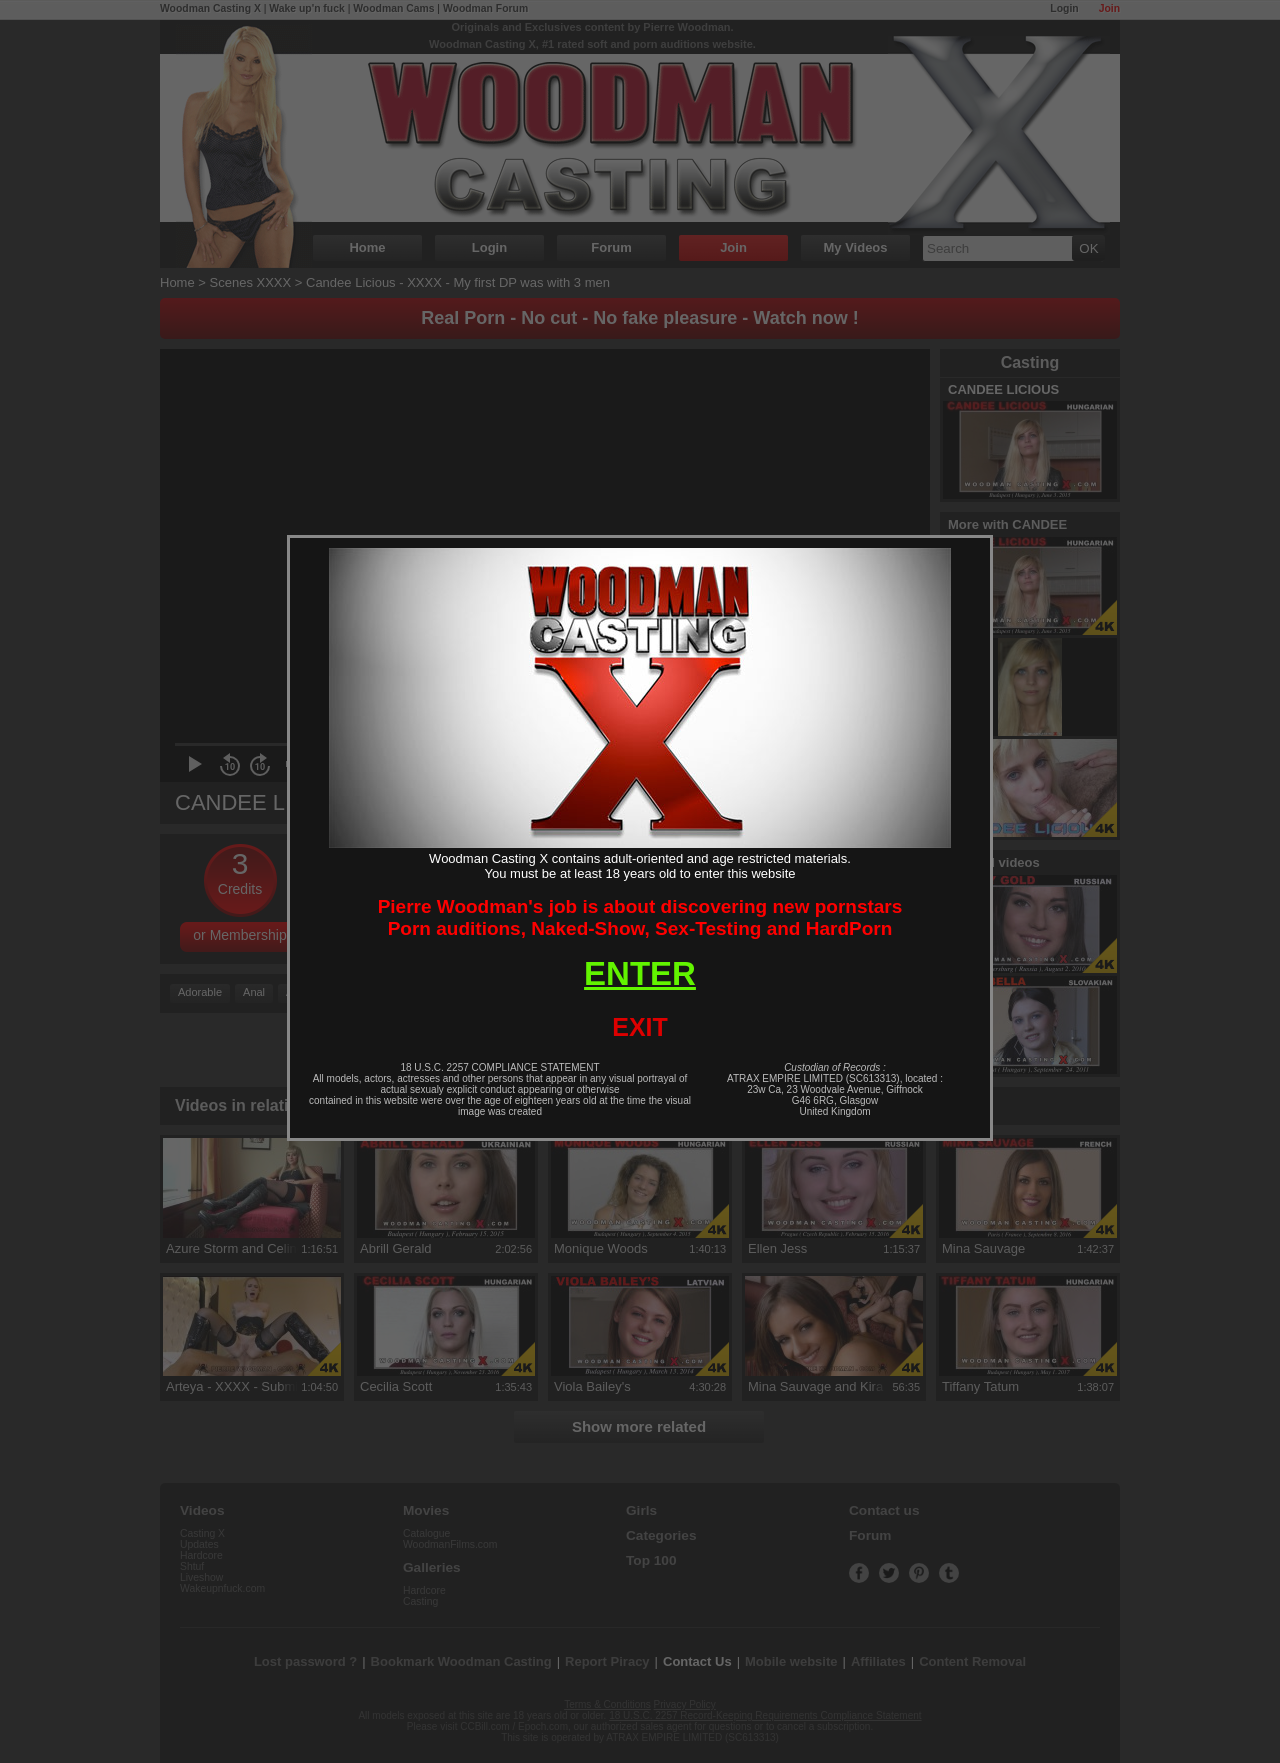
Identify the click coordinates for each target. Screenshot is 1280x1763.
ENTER (640, 973)
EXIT (640, 1027)
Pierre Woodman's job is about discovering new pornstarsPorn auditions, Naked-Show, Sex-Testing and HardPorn (640, 917)
